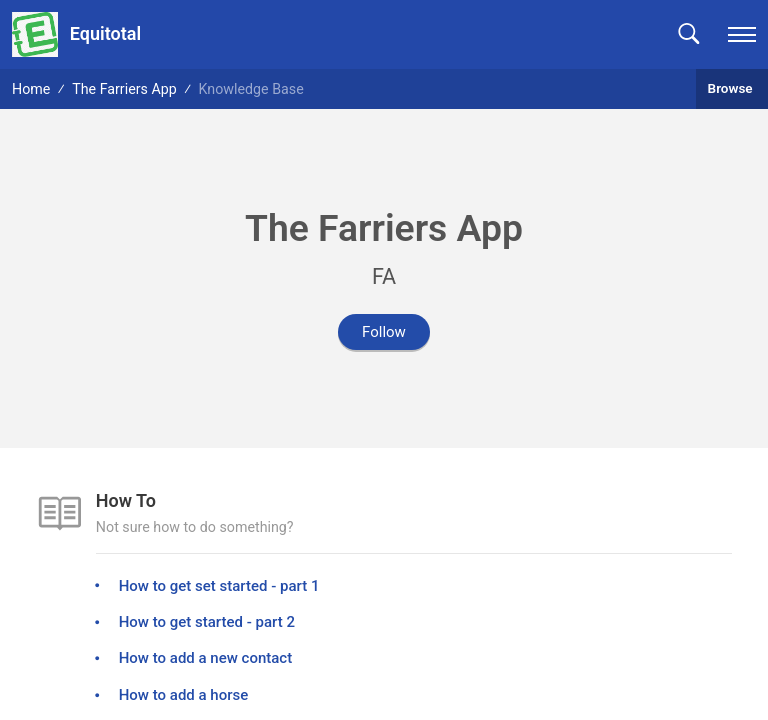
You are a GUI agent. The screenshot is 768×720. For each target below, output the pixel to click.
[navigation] (742, 34)
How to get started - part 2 (207, 622)
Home (31, 89)
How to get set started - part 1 (219, 586)
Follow (384, 332)
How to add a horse (184, 695)
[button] (688, 34)
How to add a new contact (205, 658)
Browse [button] (732, 88)
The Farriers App (124, 89)
